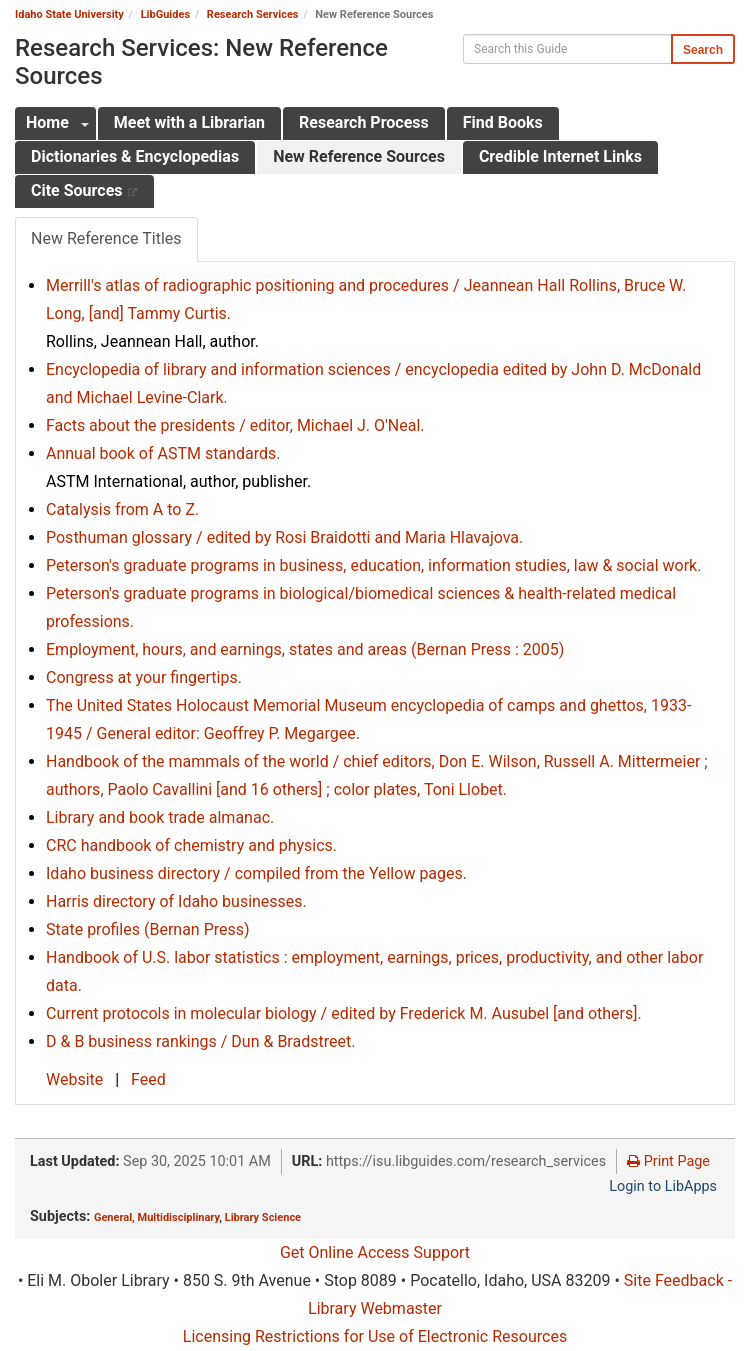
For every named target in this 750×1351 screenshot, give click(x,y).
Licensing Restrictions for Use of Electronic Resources (375, 1336)
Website (76, 1079)
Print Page (668, 1161)
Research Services (253, 14)
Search (703, 50)
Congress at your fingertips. (144, 677)
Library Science (263, 1217)
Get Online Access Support (375, 1252)
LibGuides (165, 14)
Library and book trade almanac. (160, 817)
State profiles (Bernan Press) (148, 929)
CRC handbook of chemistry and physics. (191, 845)
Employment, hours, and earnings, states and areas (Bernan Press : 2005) (305, 649)
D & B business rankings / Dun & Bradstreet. (200, 1041)
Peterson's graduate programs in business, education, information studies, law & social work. (373, 565)
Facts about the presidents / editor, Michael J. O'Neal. (235, 425)
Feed (148, 1079)
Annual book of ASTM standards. (163, 453)
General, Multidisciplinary (156, 1217)
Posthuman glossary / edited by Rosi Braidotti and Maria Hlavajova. (284, 537)
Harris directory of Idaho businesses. (176, 901)
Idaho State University (69, 14)
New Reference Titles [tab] (106, 238)
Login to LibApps (663, 1186)
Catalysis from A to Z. (122, 509)
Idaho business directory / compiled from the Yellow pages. (256, 873)
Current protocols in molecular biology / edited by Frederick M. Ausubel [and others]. (344, 1013)
